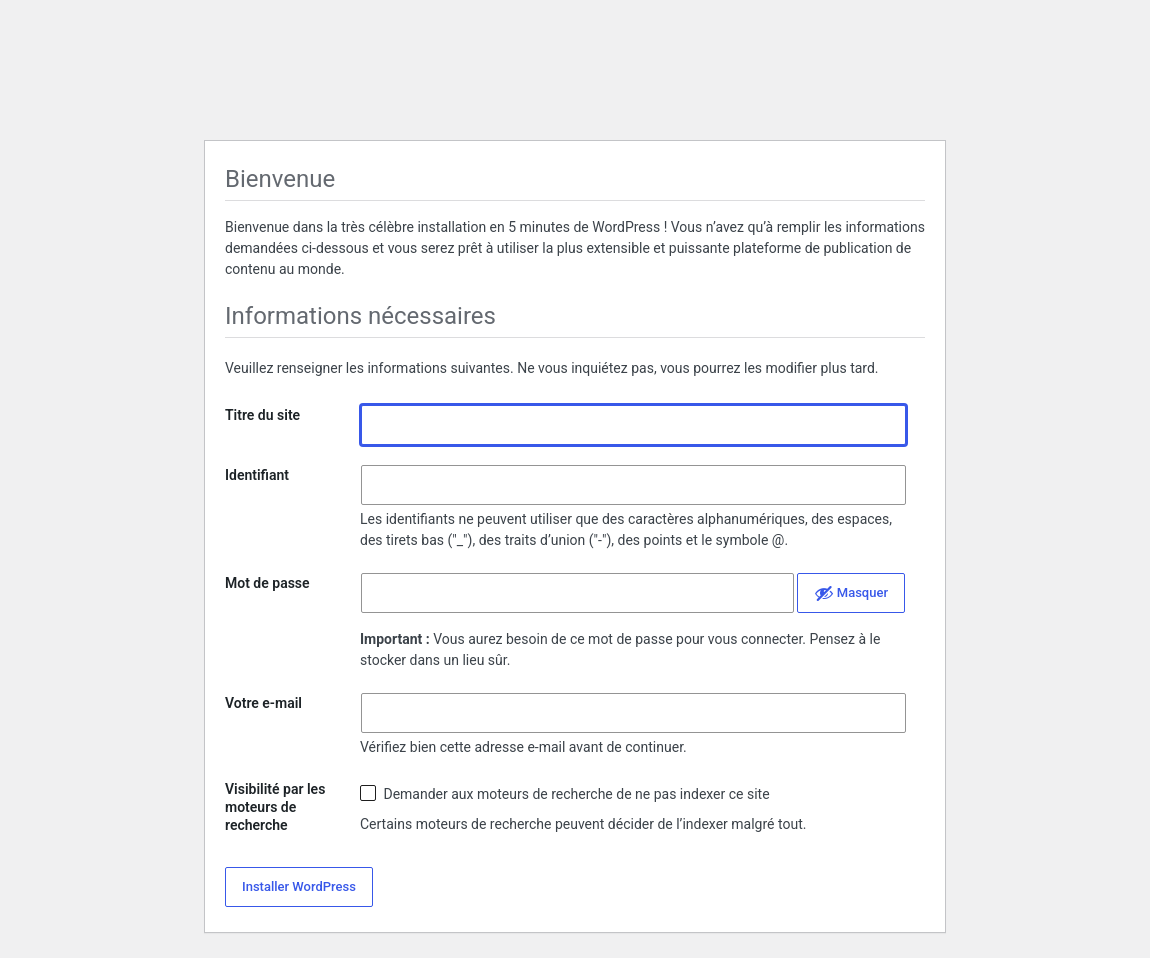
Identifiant (257, 475)
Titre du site (262, 415)
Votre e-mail (263, 703)
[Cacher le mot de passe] (851, 593)
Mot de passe (267, 583)
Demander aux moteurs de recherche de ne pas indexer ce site (565, 793)
